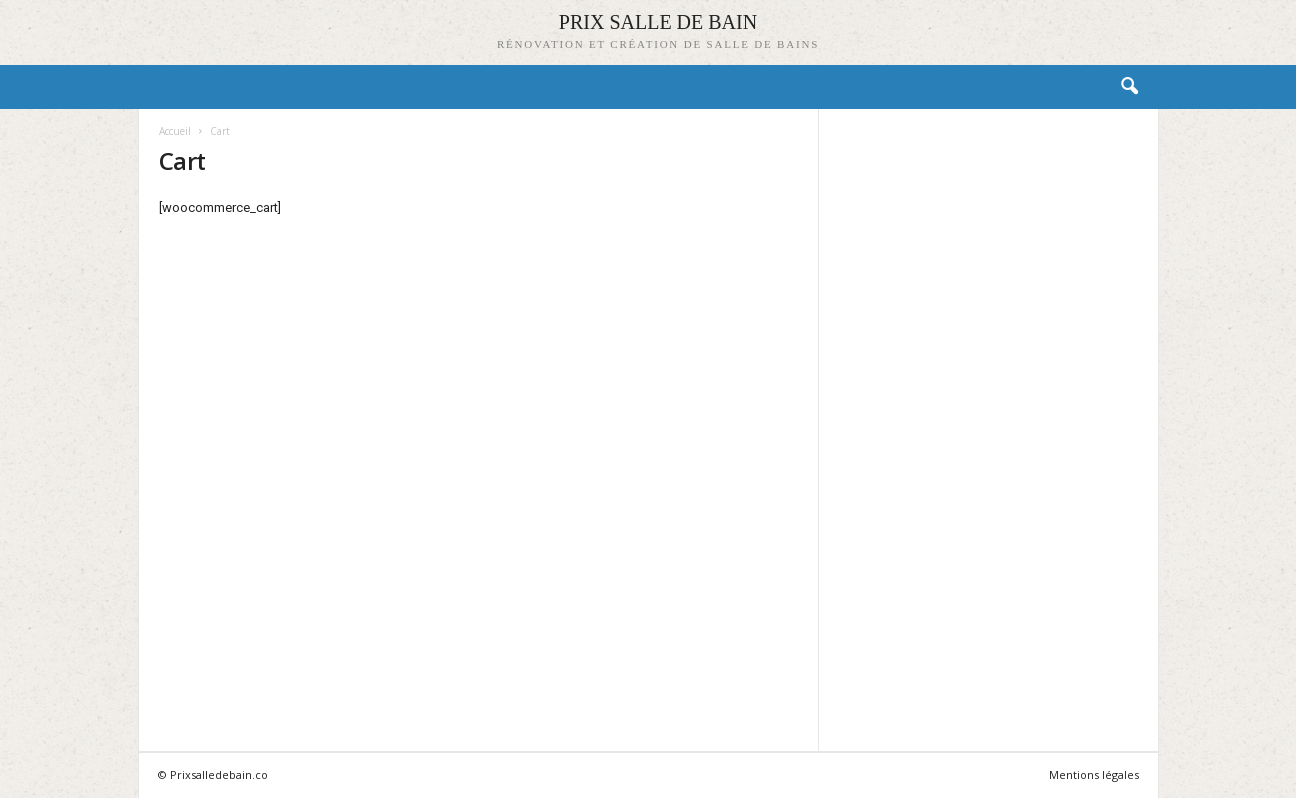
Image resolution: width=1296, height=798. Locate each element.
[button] (1129, 87)
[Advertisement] (988, 429)
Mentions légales (1094, 774)
